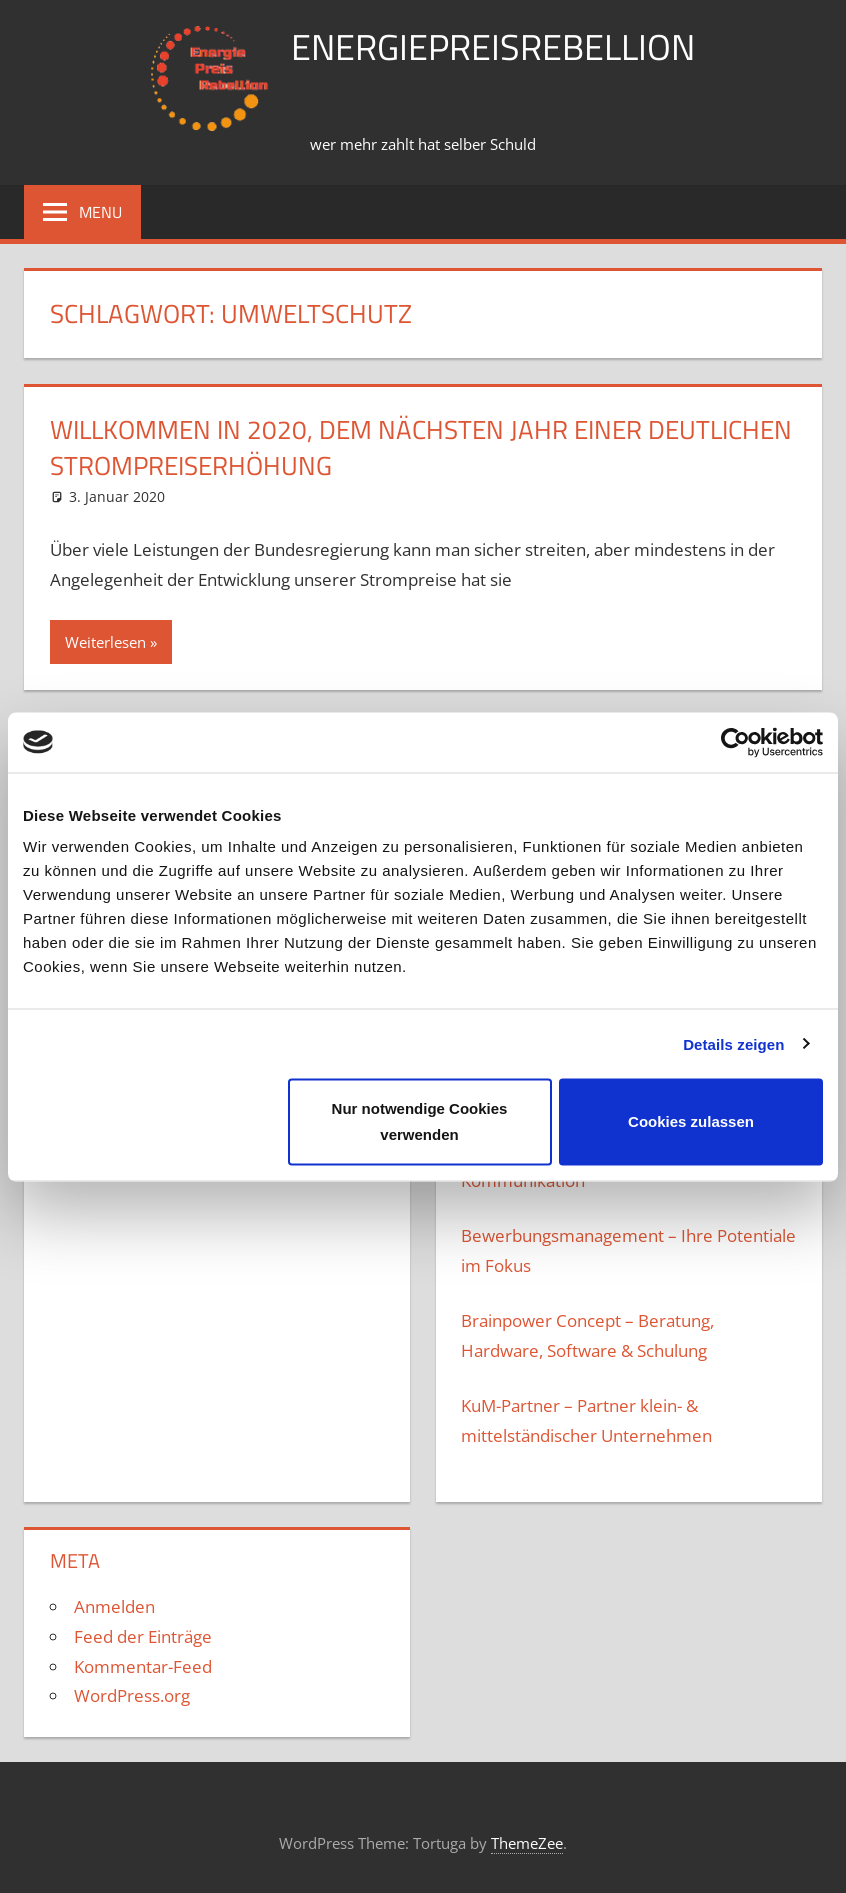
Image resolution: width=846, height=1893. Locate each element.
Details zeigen (733, 1043)
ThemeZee (527, 1843)
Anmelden (114, 1606)
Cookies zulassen (691, 1121)
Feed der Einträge (143, 1636)
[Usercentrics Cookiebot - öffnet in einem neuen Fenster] (735, 742)
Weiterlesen (105, 642)
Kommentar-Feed (143, 1666)
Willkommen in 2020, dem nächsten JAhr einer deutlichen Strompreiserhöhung (421, 447)
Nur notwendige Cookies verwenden (420, 1121)
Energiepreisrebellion (493, 46)
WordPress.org (132, 1695)
